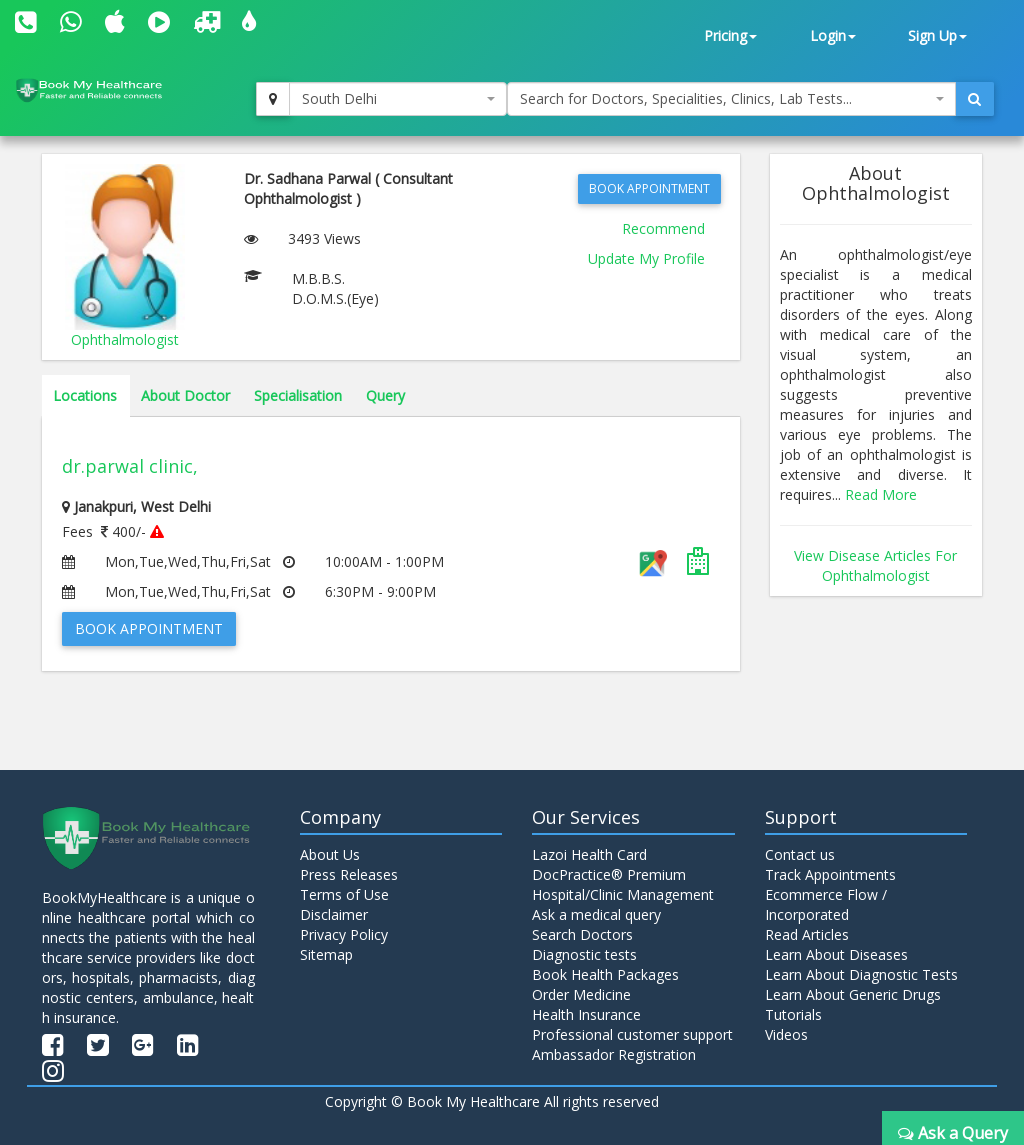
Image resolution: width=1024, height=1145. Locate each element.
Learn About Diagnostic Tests (861, 974)
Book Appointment (649, 188)
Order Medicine (581, 994)
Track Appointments (830, 874)
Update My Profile (646, 258)
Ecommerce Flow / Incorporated (826, 904)
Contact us (800, 854)
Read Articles (807, 934)
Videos (786, 1034)
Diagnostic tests (584, 954)
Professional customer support (632, 1034)
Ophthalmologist (125, 339)
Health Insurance (586, 1014)
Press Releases (349, 874)
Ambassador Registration (614, 1054)
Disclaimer (334, 914)
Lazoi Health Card (589, 854)
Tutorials (793, 1014)
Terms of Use (344, 894)
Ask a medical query (596, 914)
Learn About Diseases (836, 954)
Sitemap (326, 954)
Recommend (663, 228)
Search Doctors (582, 934)
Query (385, 395)
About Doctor (185, 395)
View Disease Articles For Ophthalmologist (875, 565)
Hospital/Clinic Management (623, 894)
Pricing (730, 35)
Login (833, 35)
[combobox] (398, 99)
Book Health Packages (605, 974)
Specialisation (298, 395)
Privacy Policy (344, 934)
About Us (330, 854)
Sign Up (937, 35)
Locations (85, 395)
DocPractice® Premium (609, 874)
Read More (881, 494)
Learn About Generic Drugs (853, 994)
